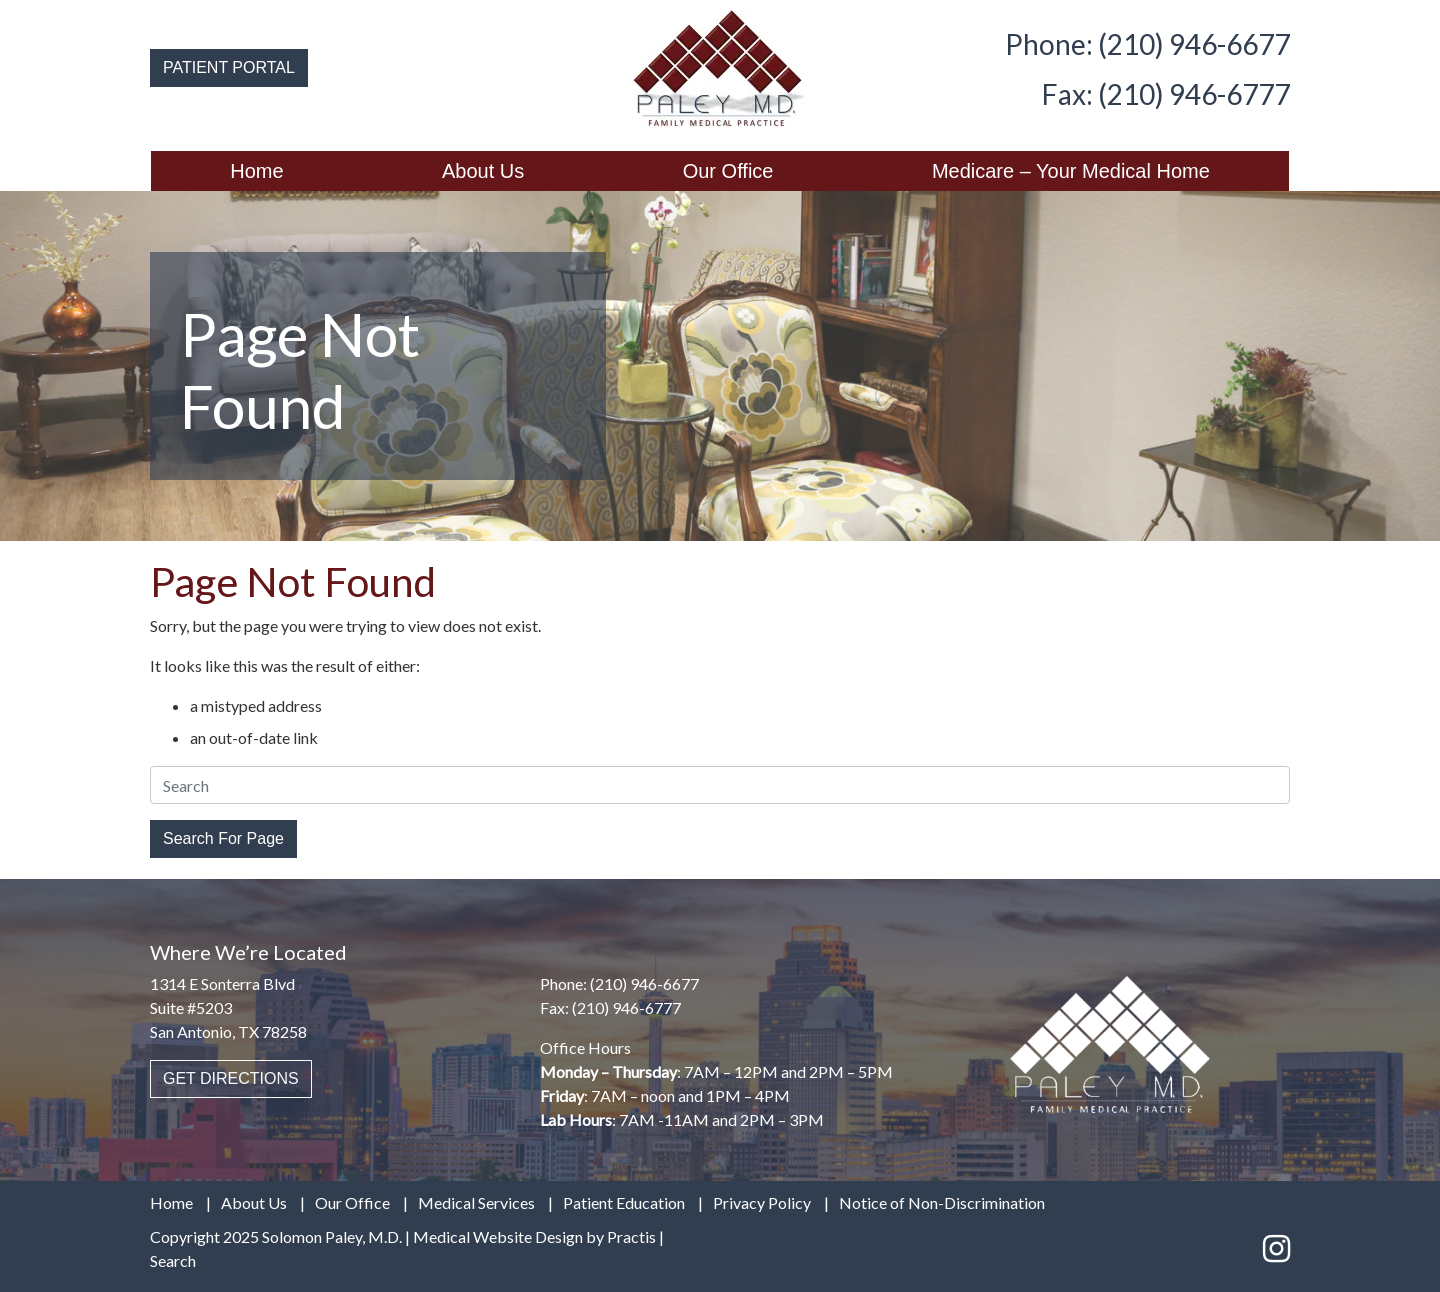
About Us (483, 171)
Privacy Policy (762, 1203)
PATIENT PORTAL (229, 67)
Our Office (728, 171)
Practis (631, 1236)
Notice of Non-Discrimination (942, 1203)
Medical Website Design (498, 1236)
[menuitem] (257, 171)
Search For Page (223, 838)
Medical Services (476, 1203)
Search (173, 1260)
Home (256, 171)
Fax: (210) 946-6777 (1166, 94)
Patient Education (624, 1203)
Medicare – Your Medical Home (1071, 171)
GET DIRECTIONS (231, 1078)
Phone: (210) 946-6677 (1147, 44)
